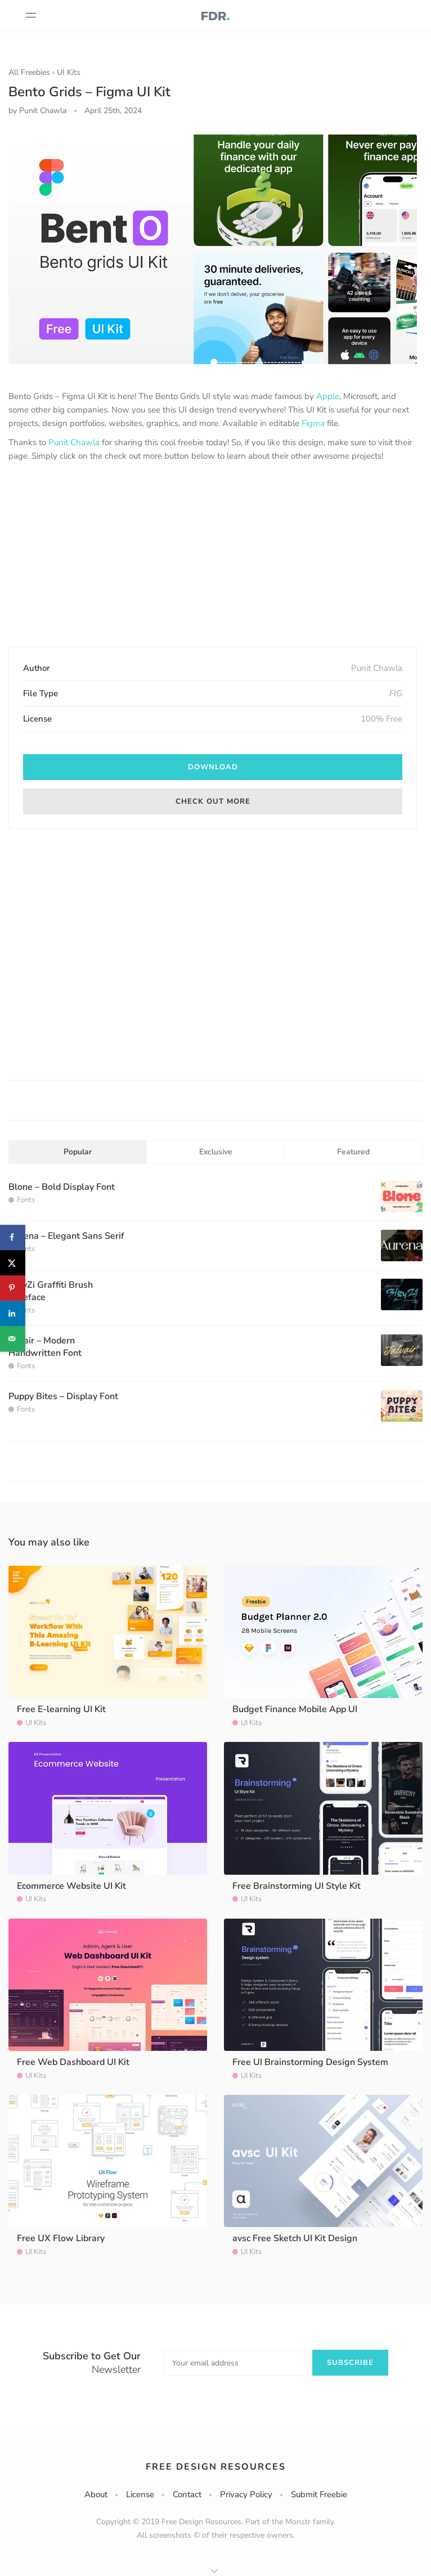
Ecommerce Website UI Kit (71, 1886)
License (140, 2494)
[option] (212, 249)
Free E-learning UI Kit (61, 1709)
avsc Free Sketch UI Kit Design (294, 2238)
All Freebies (29, 72)
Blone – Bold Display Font (61, 1187)
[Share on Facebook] (12, 1237)
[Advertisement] (212, 555)
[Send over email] (12, 1338)
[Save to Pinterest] (12, 1288)
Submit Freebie (319, 2494)
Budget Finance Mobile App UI (294, 1709)
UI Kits (68, 72)
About (95, 2494)
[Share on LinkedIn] (12, 1313)
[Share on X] (12, 1262)
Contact (187, 2494)
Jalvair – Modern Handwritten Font (45, 1346)
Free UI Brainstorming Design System (310, 2062)
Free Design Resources (216, 2467)
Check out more (213, 801)
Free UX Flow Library (61, 2238)
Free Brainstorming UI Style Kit (296, 1886)
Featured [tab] (353, 1151)
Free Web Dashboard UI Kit (73, 2062)
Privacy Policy (246, 2494)
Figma (313, 423)
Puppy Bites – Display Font (63, 1396)
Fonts (26, 1200)
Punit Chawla (74, 442)
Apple (327, 396)
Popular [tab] (78, 1151)
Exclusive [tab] (215, 1151)
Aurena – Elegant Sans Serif (66, 1236)
